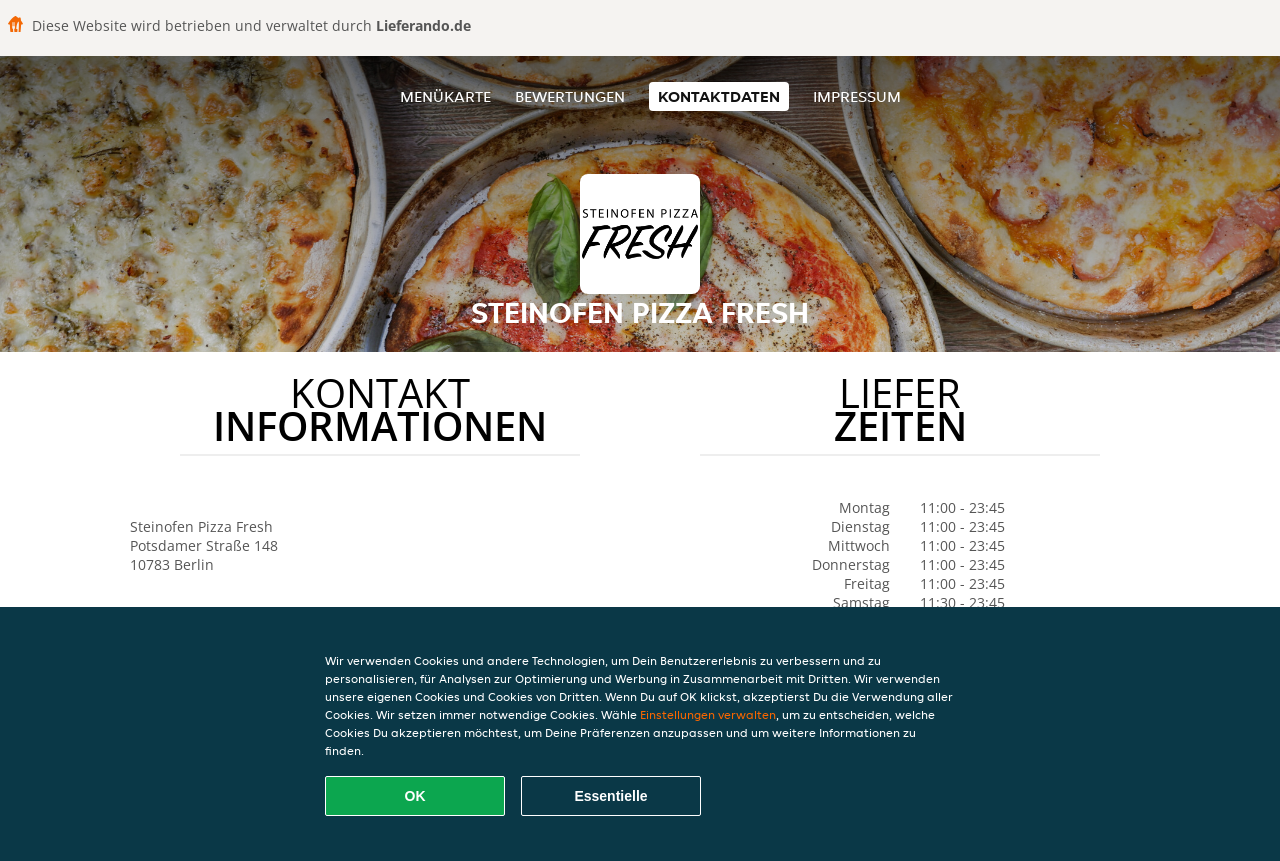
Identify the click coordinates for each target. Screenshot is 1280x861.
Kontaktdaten (719, 96)
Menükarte (445, 96)
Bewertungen (570, 96)
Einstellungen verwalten (708, 714)
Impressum (857, 96)
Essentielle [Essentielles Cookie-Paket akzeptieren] (610, 796)
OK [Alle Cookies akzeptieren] (415, 796)
